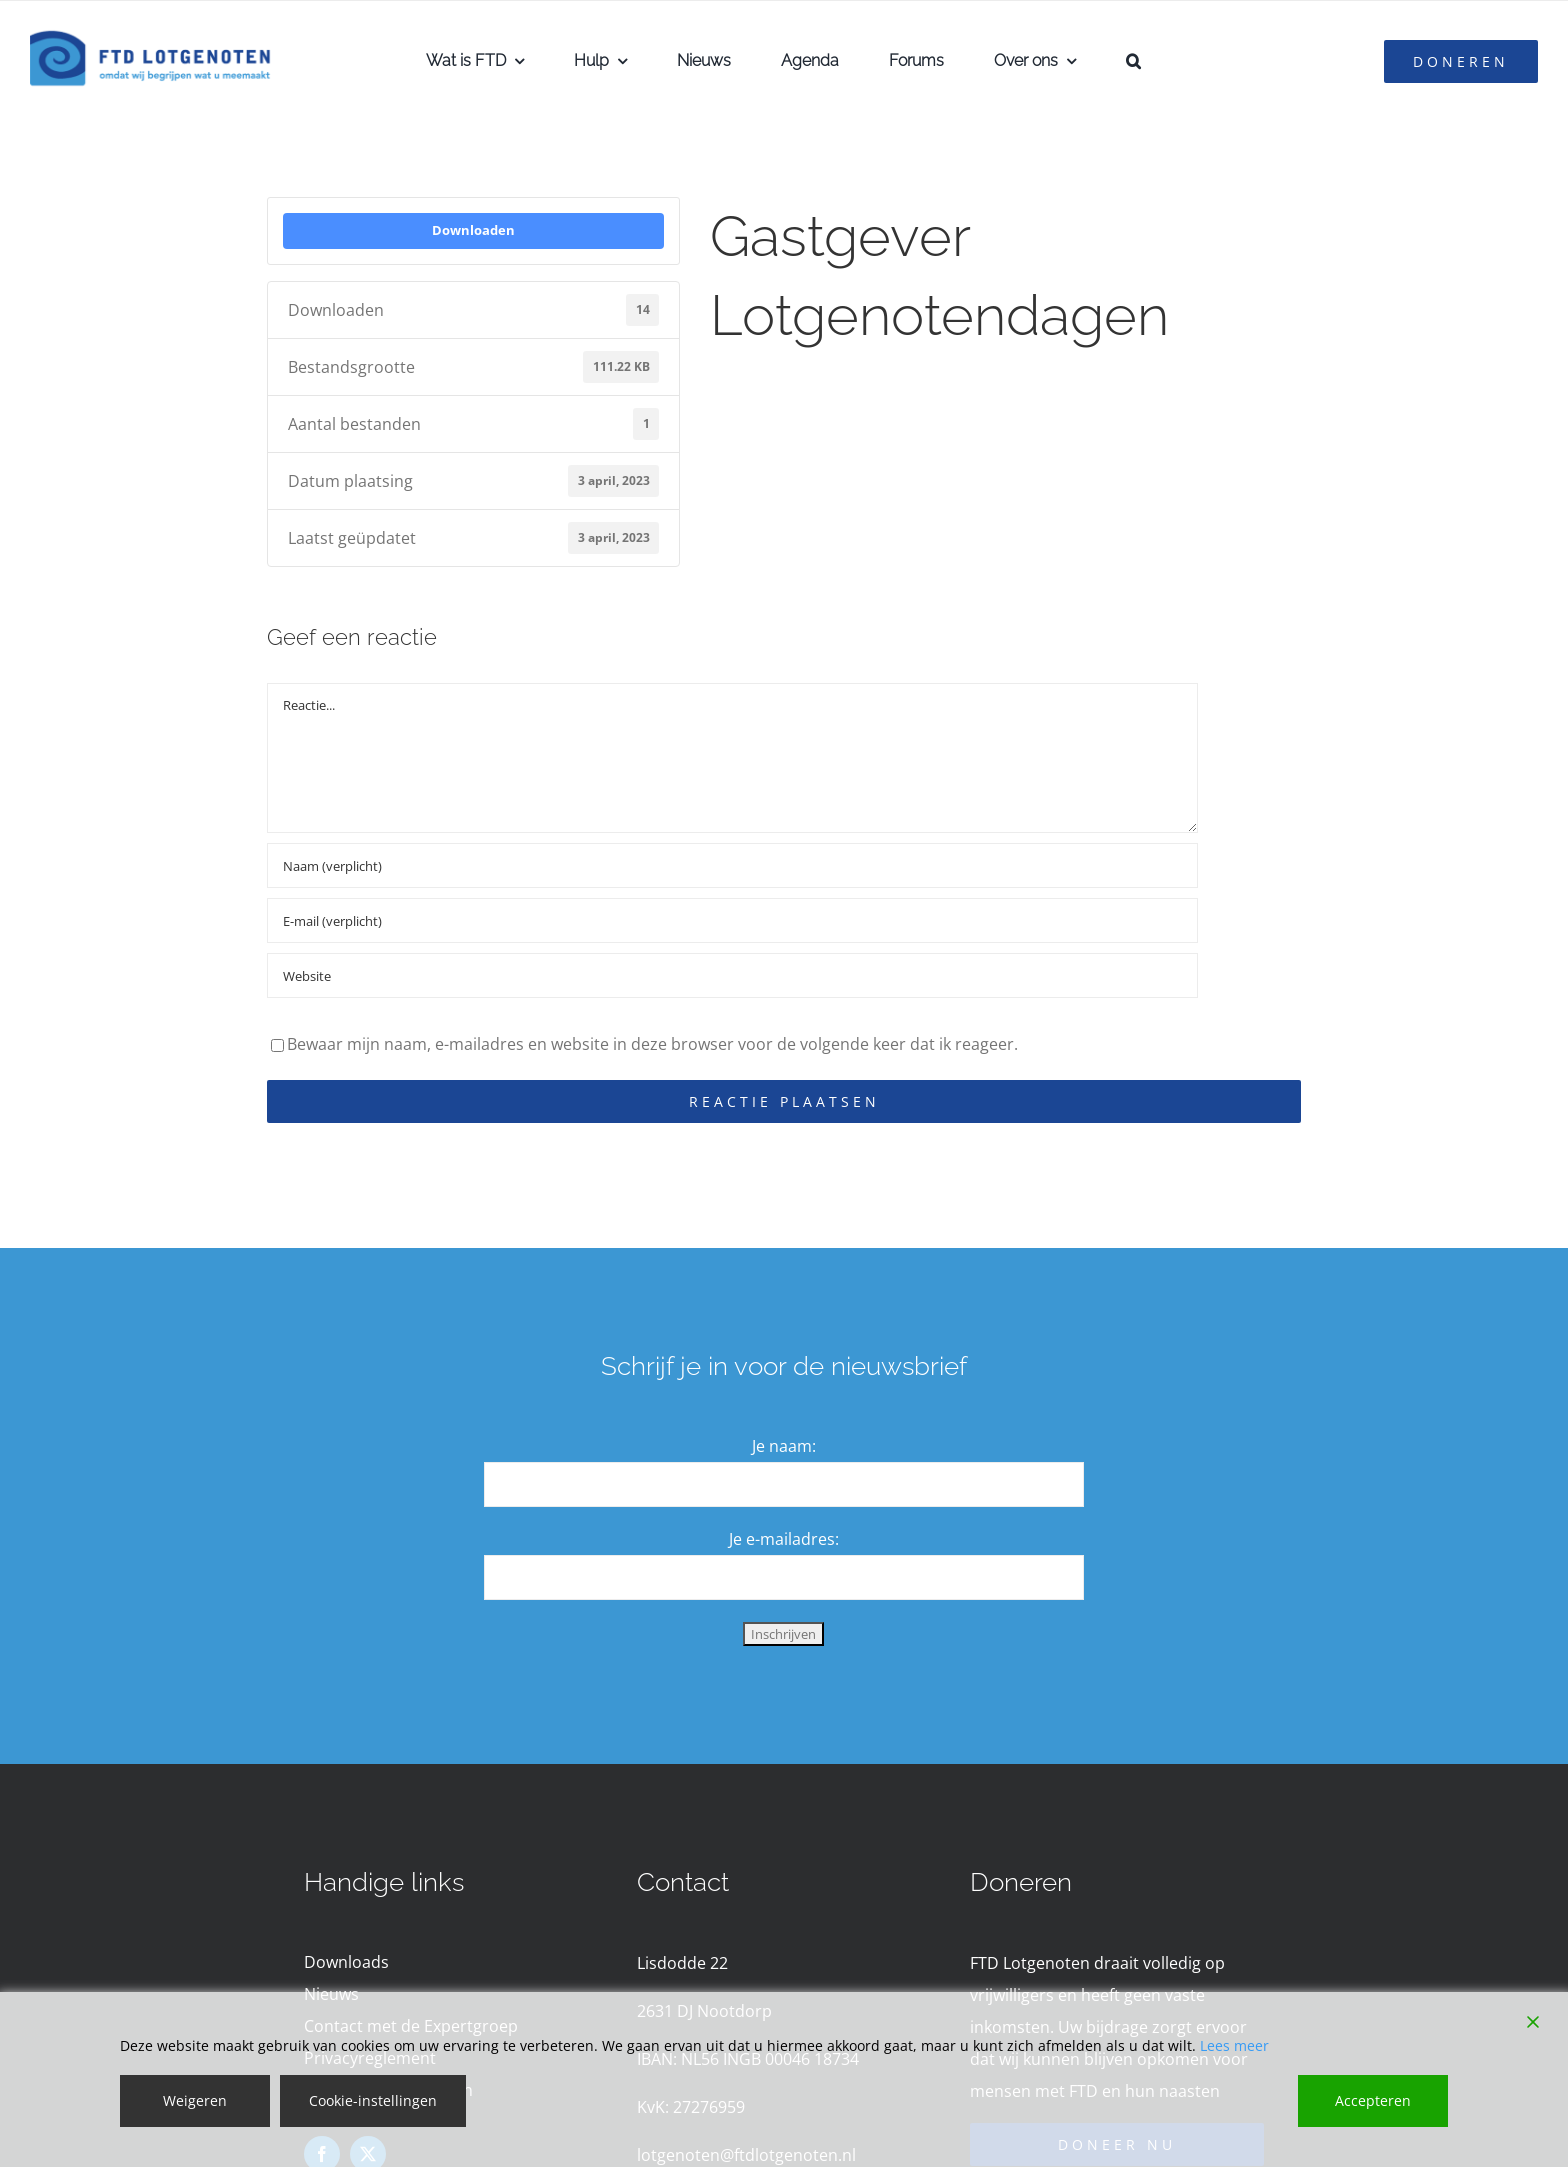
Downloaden (473, 230)
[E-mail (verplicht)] (732, 920)
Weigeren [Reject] (195, 2100)
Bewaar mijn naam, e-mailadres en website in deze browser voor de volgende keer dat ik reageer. (652, 1044)
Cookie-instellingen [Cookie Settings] (373, 2100)
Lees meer (1234, 2045)
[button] (1133, 61)
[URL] (732, 975)
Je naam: (784, 1446)
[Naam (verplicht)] (732, 865)
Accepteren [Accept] (1373, 2100)
